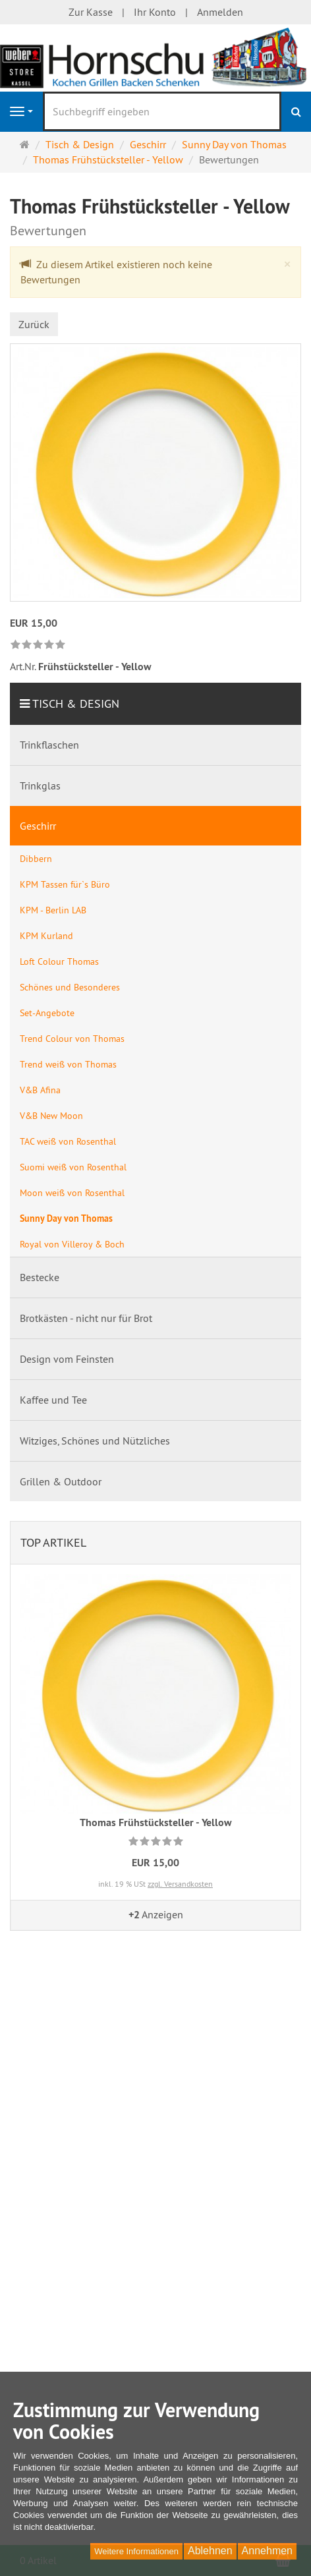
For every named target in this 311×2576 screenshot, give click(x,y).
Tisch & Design (75, 703)
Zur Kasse (91, 11)
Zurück (33, 324)
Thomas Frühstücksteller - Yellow (156, 1822)
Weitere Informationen (136, 2551)
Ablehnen (210, 2550)
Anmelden (220, 11)
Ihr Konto (155, 11)
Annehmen (267, 2550)
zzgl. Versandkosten (180, 1884)
